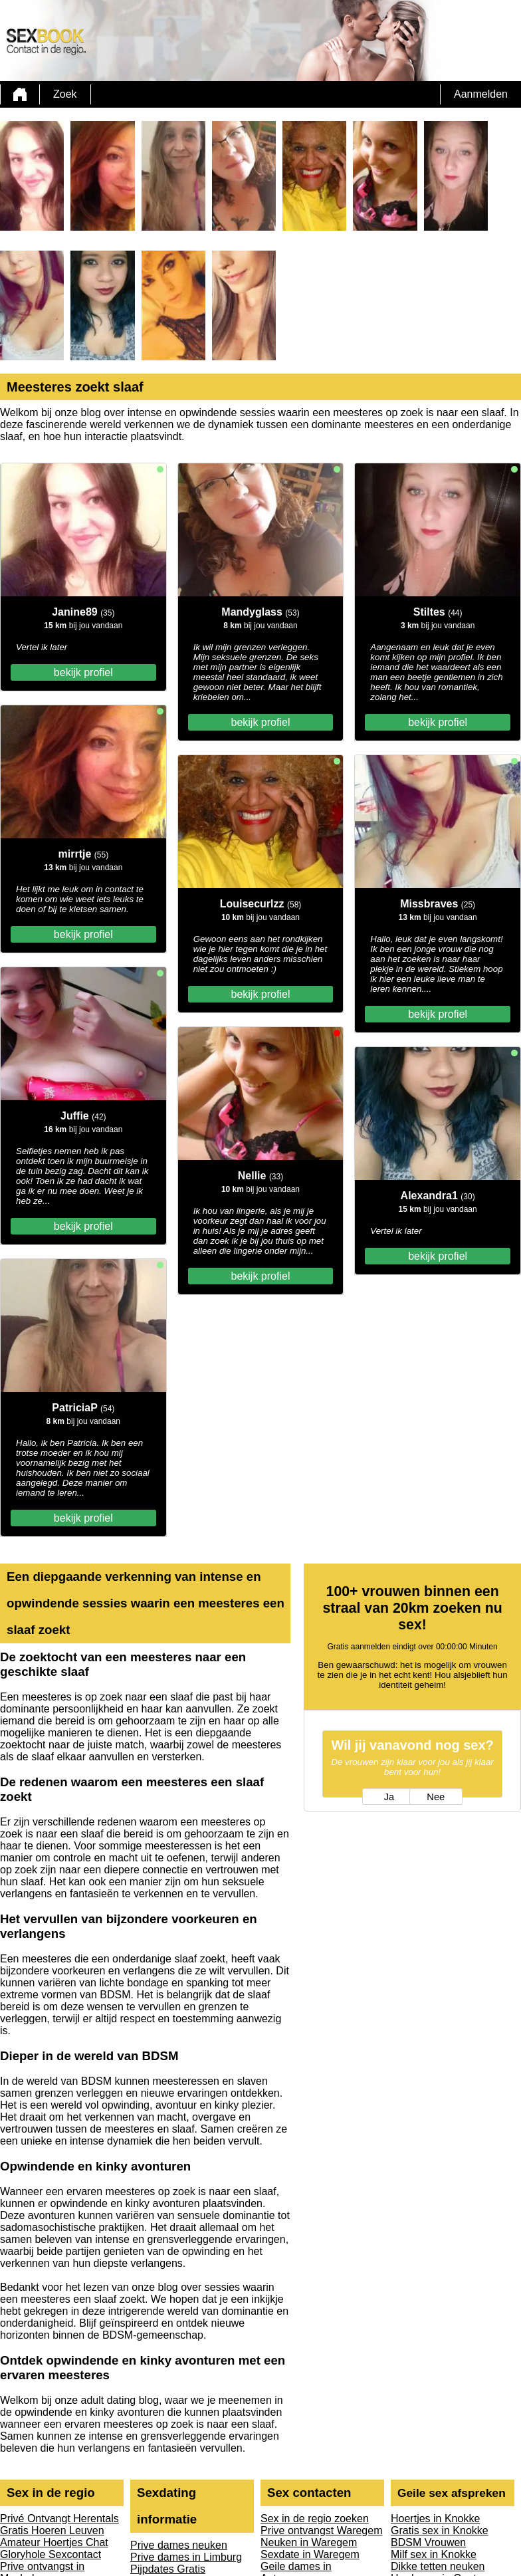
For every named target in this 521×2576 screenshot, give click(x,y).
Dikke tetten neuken (437, 2566)
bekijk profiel (83, 672)
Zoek (65, 94)
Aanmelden (481, 94)
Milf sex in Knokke (433, 2554)
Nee (436, 1797)
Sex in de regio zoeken (314, 2518)
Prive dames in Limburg (186, 2557)
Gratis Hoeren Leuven (52, 2530)
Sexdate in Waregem (310, 2554)
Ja (389, 1797)
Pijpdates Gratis (167, 2569)
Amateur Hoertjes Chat (54, 2542)
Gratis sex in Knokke (439, 2530)
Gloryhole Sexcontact (50, 2554)
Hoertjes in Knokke (435, 2518)
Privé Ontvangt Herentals (59, 2518)
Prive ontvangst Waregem (321, 2530)
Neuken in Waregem (308, 2542)
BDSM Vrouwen (428, 2542)
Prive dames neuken (178, 2545)
